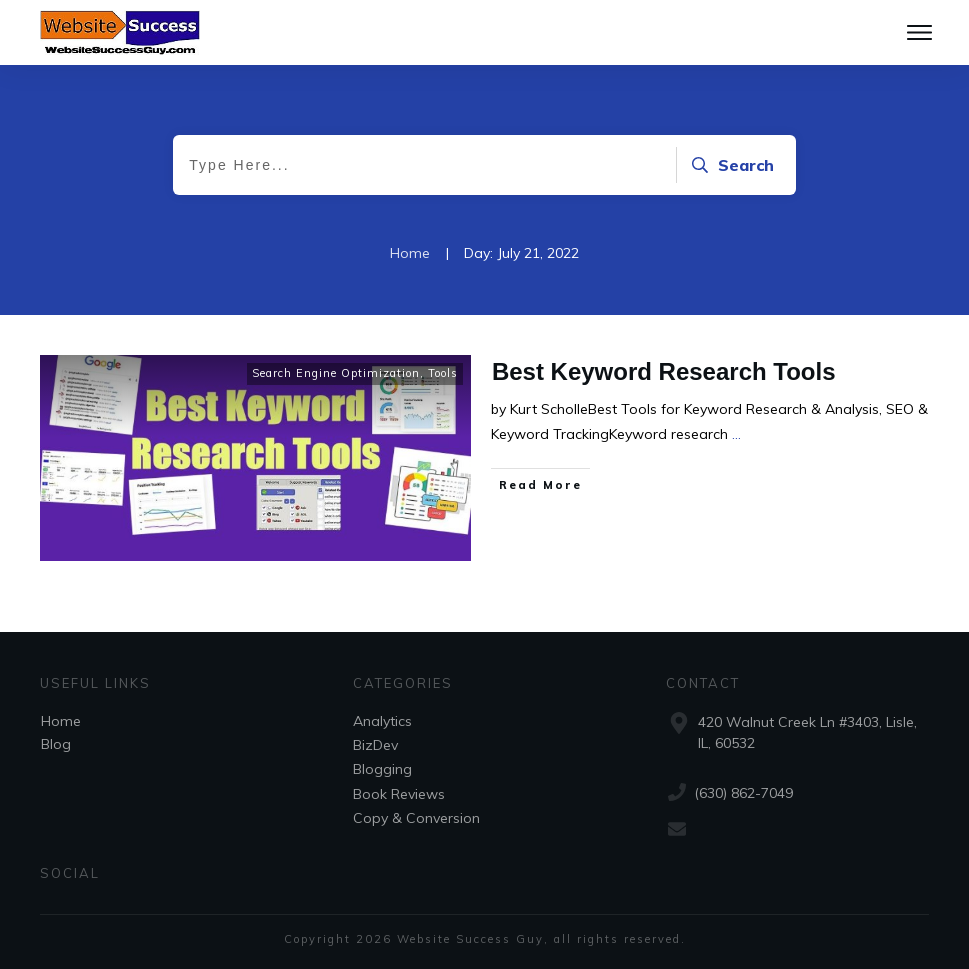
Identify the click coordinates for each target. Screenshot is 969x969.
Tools (443, 373)
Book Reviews (399, 794)
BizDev (375, 745)
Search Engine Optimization (336, 373)
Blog (56, 744)
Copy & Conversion (416, 818)
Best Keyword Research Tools (664, 371)
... (736, 434)
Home (61, 721)
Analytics (382, 721)
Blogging (382, 769)
